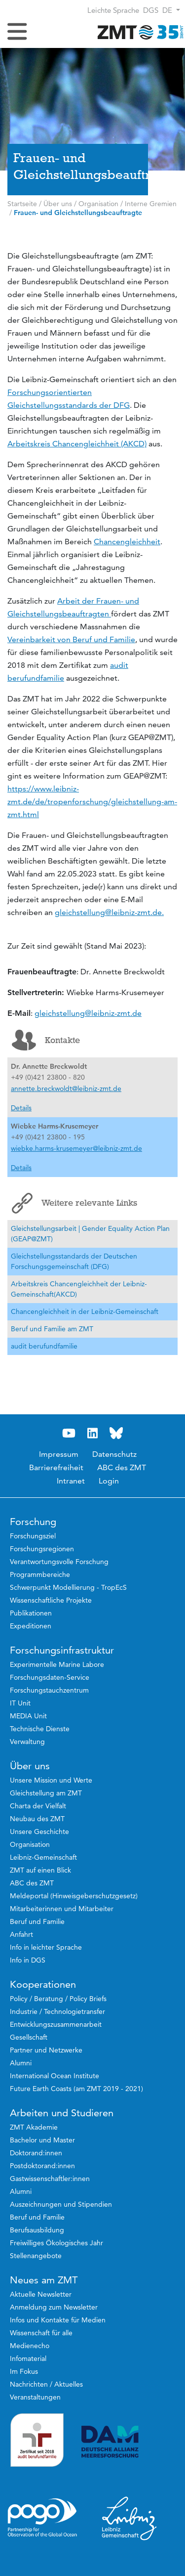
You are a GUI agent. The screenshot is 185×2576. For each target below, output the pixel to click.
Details (21, 1107)
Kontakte (46, 1040)
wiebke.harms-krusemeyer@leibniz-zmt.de (76, 1148)
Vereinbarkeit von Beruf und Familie (71, 639)
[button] (171, 10)
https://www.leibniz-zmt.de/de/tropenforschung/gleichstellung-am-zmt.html (92, 801)
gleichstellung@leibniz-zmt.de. (109, 912)
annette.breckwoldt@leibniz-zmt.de (66, 1088)
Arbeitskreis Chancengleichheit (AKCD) (77, 443)
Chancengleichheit (127, 541)
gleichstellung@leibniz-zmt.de (88, 1013)
